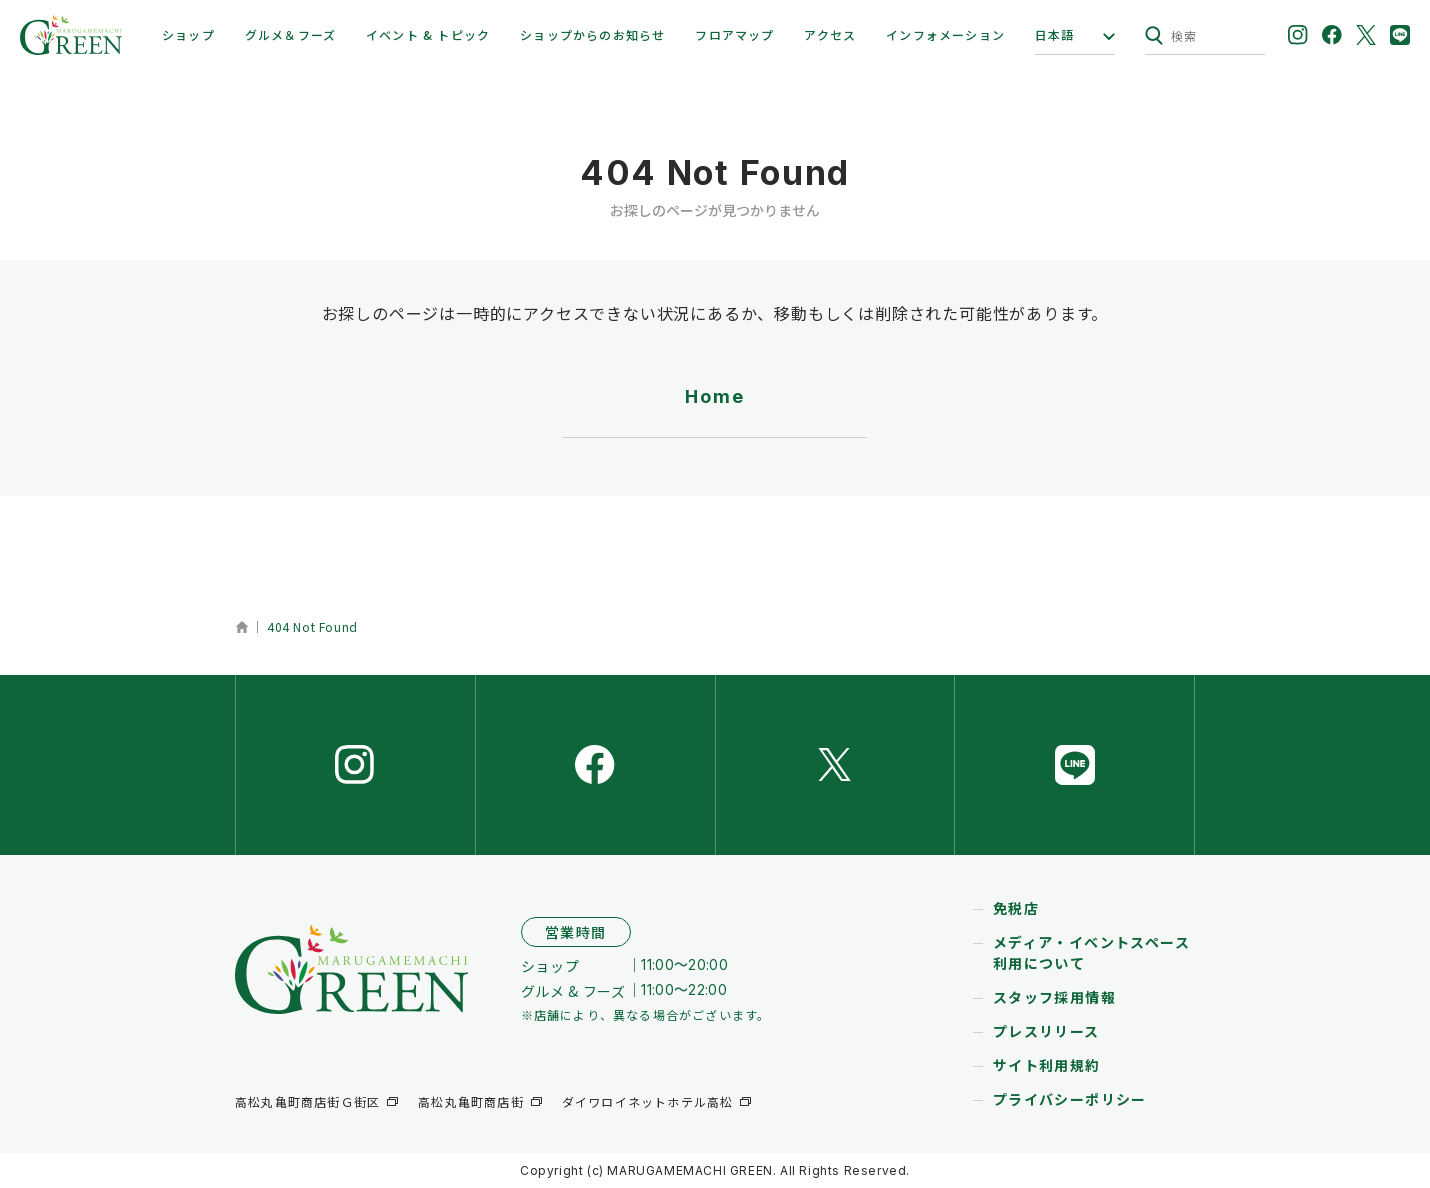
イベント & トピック (428, 34)
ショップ (188, 34)
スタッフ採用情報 (1054, 997)
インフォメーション (945, 34)
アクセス (830, 34)
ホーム (241, 627)
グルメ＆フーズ (290, 34)
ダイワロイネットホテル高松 (648, 1101)
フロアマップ (734, 34)
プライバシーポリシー (1070, 1099)
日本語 (1055, 35)
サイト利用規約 (1047, 1065)
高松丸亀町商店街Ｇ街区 (307, 1101)
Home (714, 396)
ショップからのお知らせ (592, 34)
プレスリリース (1046, 1031)
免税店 (1016, 908)
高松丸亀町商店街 (471, 1101)
